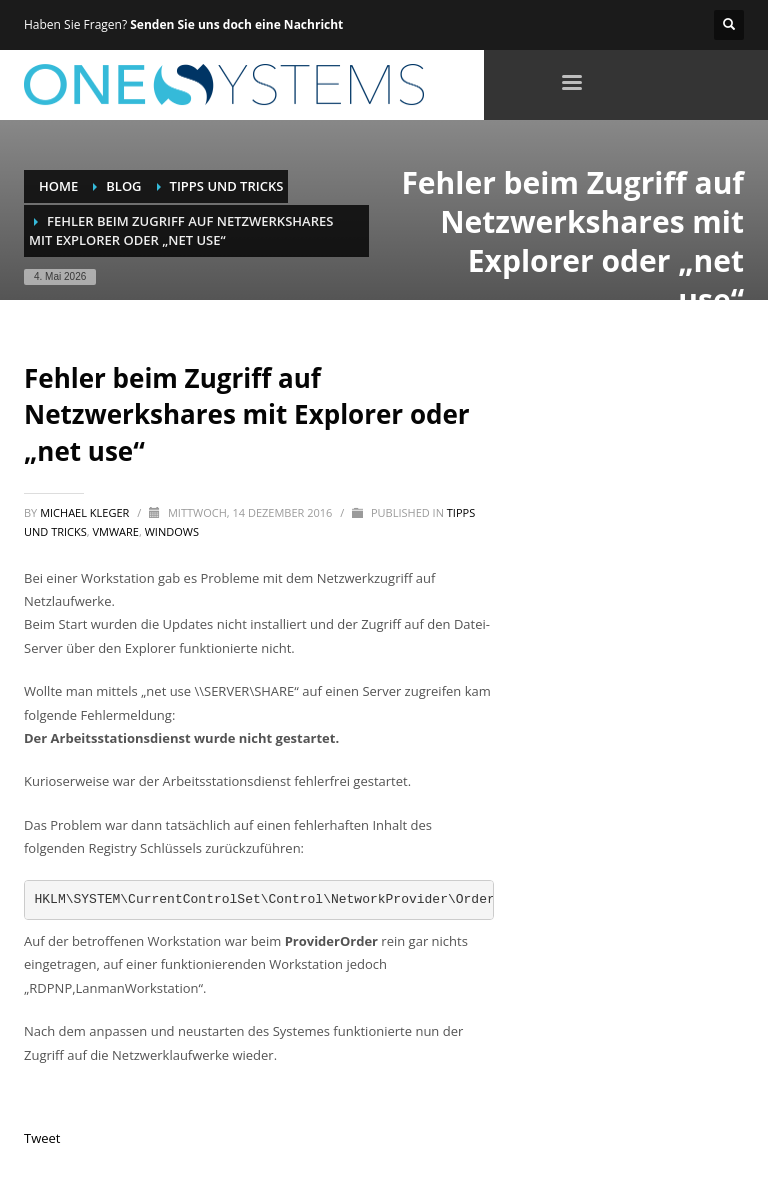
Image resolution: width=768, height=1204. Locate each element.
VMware (115, 531)
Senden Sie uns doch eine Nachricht (236, 24)
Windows (172, 531)
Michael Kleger (86, 512)
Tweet (42, 1138)
